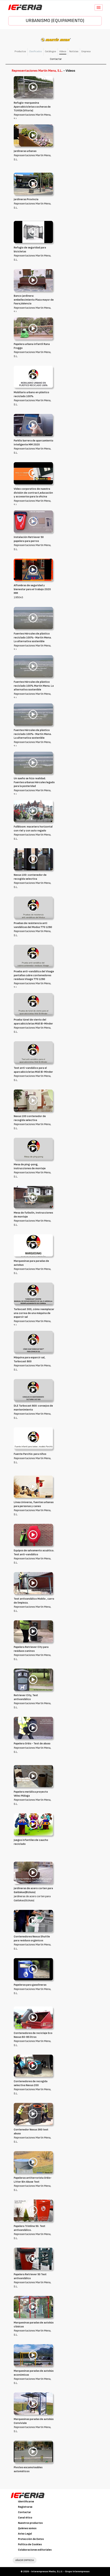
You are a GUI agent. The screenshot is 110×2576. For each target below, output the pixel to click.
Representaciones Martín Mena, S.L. (34, 110)
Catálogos (50, 51)
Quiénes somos (27, 2528)
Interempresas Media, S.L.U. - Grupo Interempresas (60, 2571)
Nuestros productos (30, 2523)
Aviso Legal (25, 2533)
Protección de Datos (31, 2539)
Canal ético (25, 2517)
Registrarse (25, 2507)
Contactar (56, 59)
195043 (34, 591)
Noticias (73, 51)
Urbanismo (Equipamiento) (55, 20)
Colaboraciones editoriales (35, 2550)
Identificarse (26, 2501)
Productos (20, 51)
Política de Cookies (30, 2544)
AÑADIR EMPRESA (24, 2560)
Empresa (86, 51)
